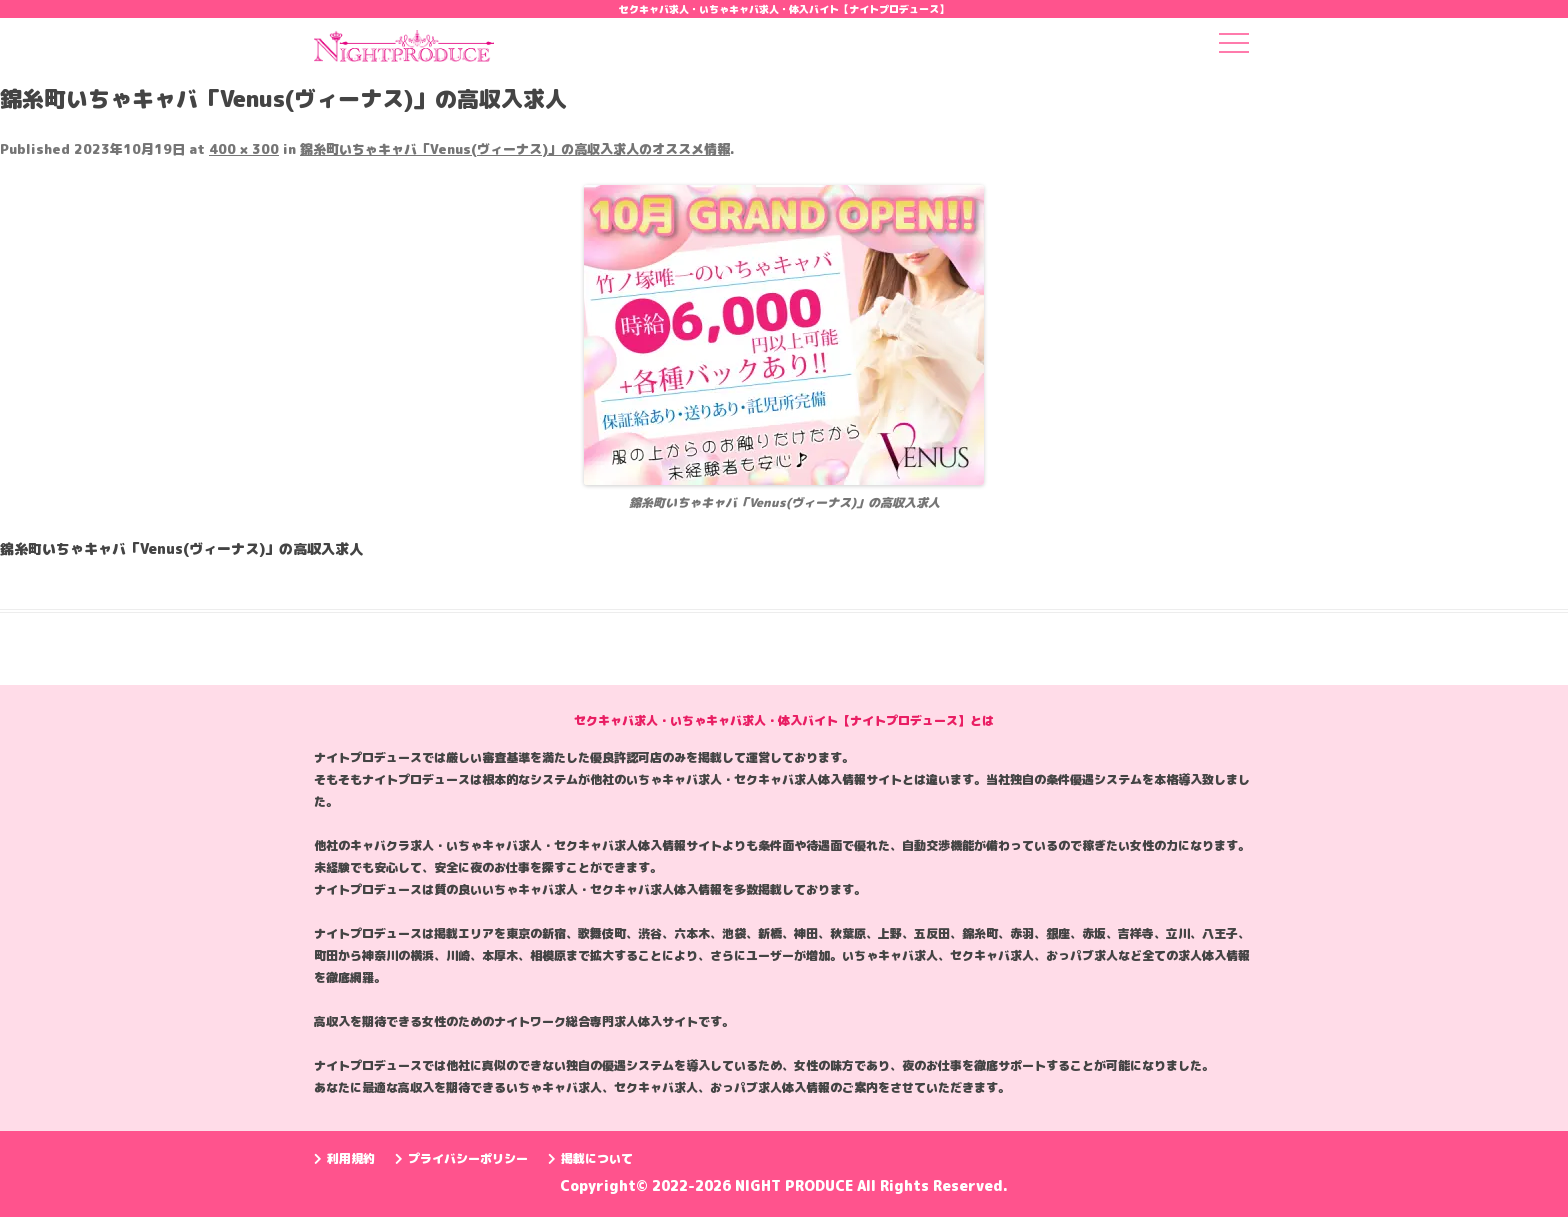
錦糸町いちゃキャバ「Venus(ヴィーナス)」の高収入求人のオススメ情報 (515, 149)
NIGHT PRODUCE (796, 1185)
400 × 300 (244, 149)
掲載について (590, 1158)
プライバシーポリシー (461, 1158)
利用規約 (344, 1158)
